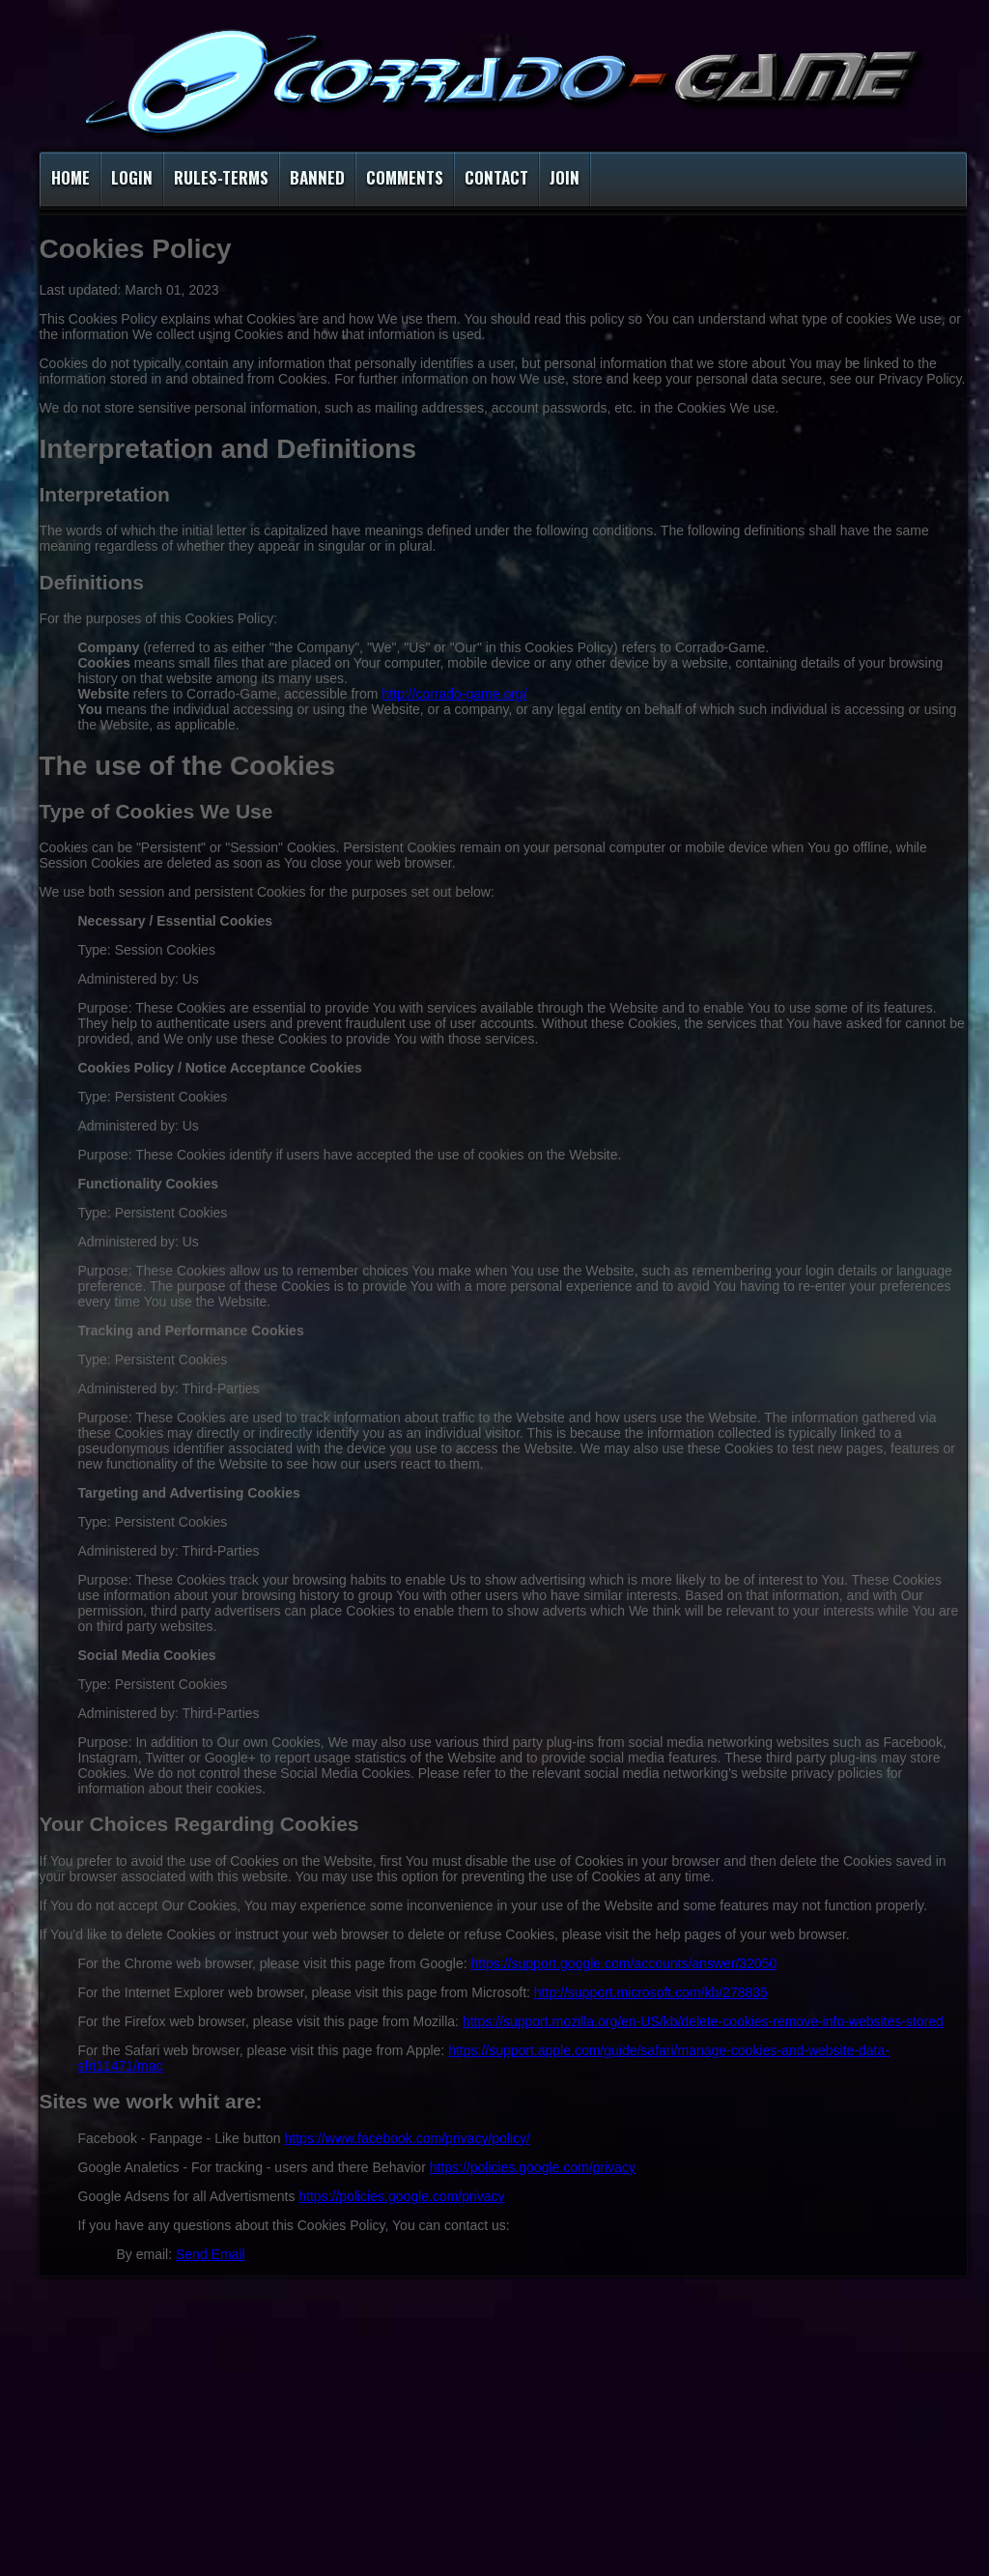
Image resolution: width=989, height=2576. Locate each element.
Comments (404, 177)
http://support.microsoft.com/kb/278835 (651, 1992)
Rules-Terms (221, 177)
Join (564, 177)
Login (132, 177)
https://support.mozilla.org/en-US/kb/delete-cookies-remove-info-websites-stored (703, 2021)
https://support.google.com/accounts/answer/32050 (623, 1963)
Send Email (210, 2254)
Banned (317, 177)
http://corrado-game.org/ (453, 693)
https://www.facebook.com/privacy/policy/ (407, 2138)
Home (70, 177)
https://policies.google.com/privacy (533, 2167)
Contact (496, 177)
